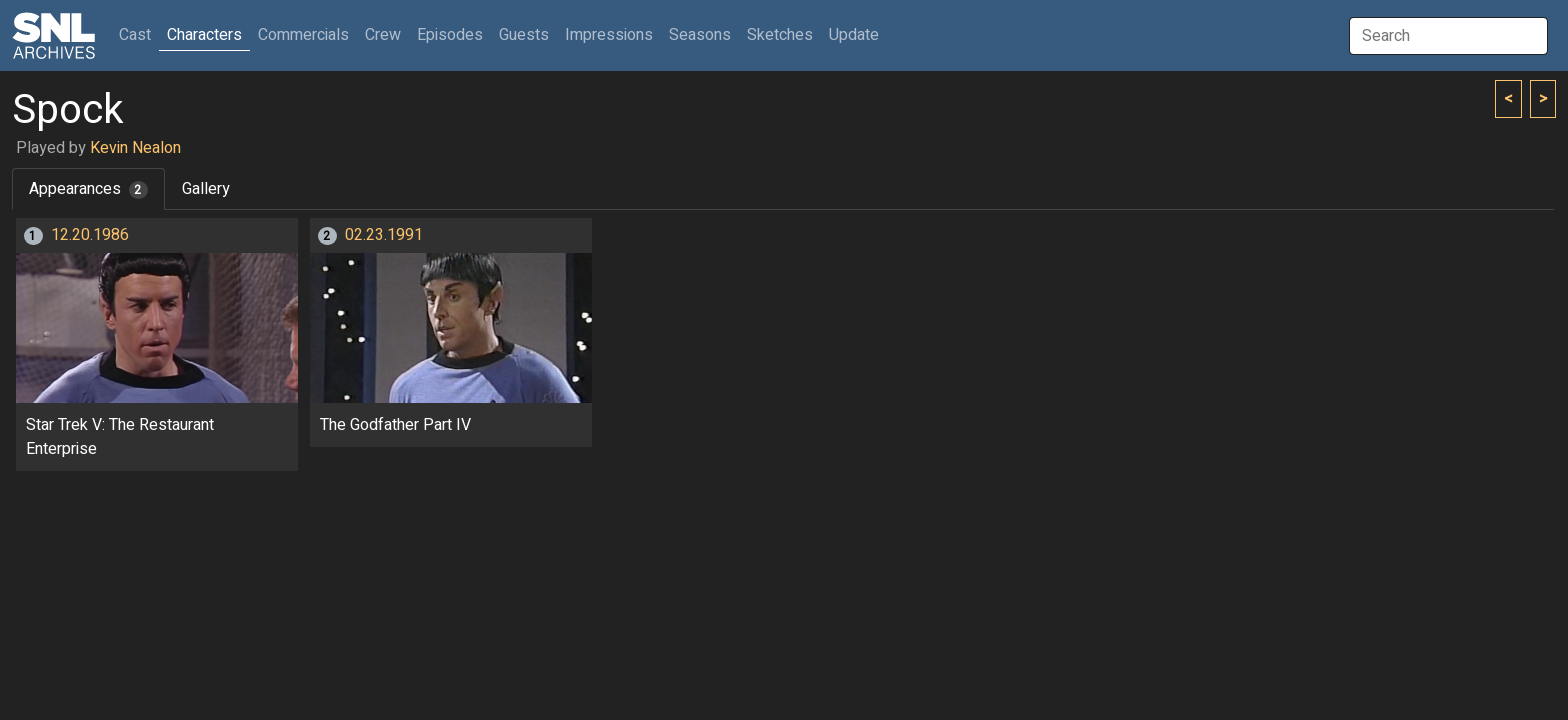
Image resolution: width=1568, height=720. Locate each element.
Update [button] (854, 35)
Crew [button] (383, 35)
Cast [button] (139, 34)
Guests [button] (524, 35)
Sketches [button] (780, 35)
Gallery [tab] (206, 189)
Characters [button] (204, 35)
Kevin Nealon (135, 148)
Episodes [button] (450, 35)
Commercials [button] (303, 35)
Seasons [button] (700, 35)
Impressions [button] (609, 35)
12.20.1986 (90, 235)
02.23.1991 (384, 235)
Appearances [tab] (88, 189)
